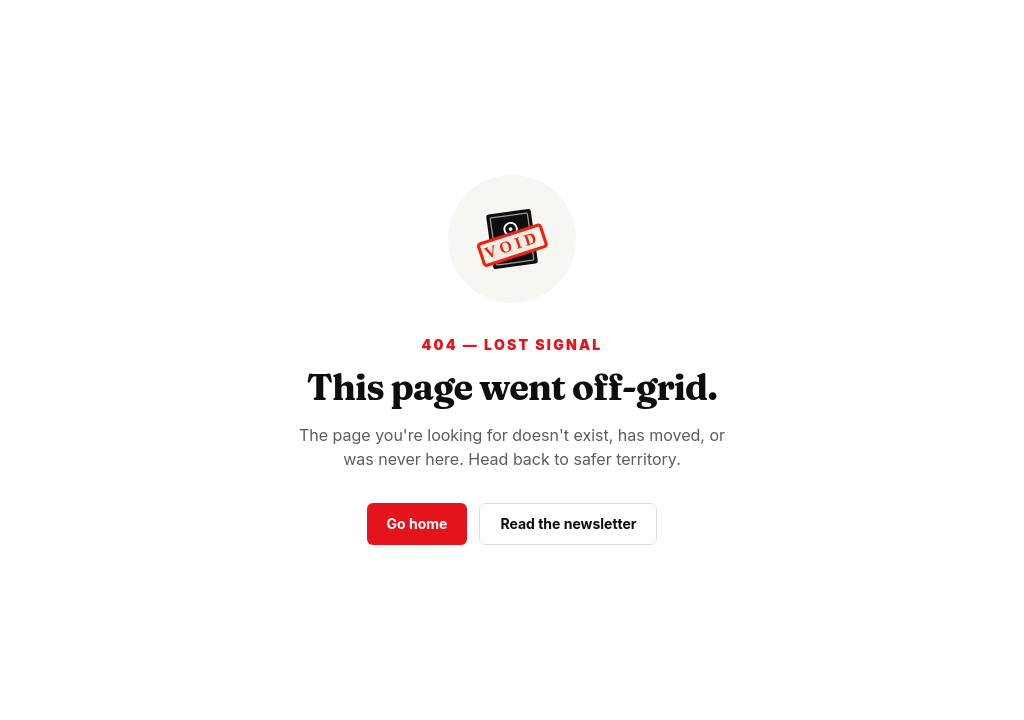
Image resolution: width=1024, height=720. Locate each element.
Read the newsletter (568, 523)
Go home (417, 523)
